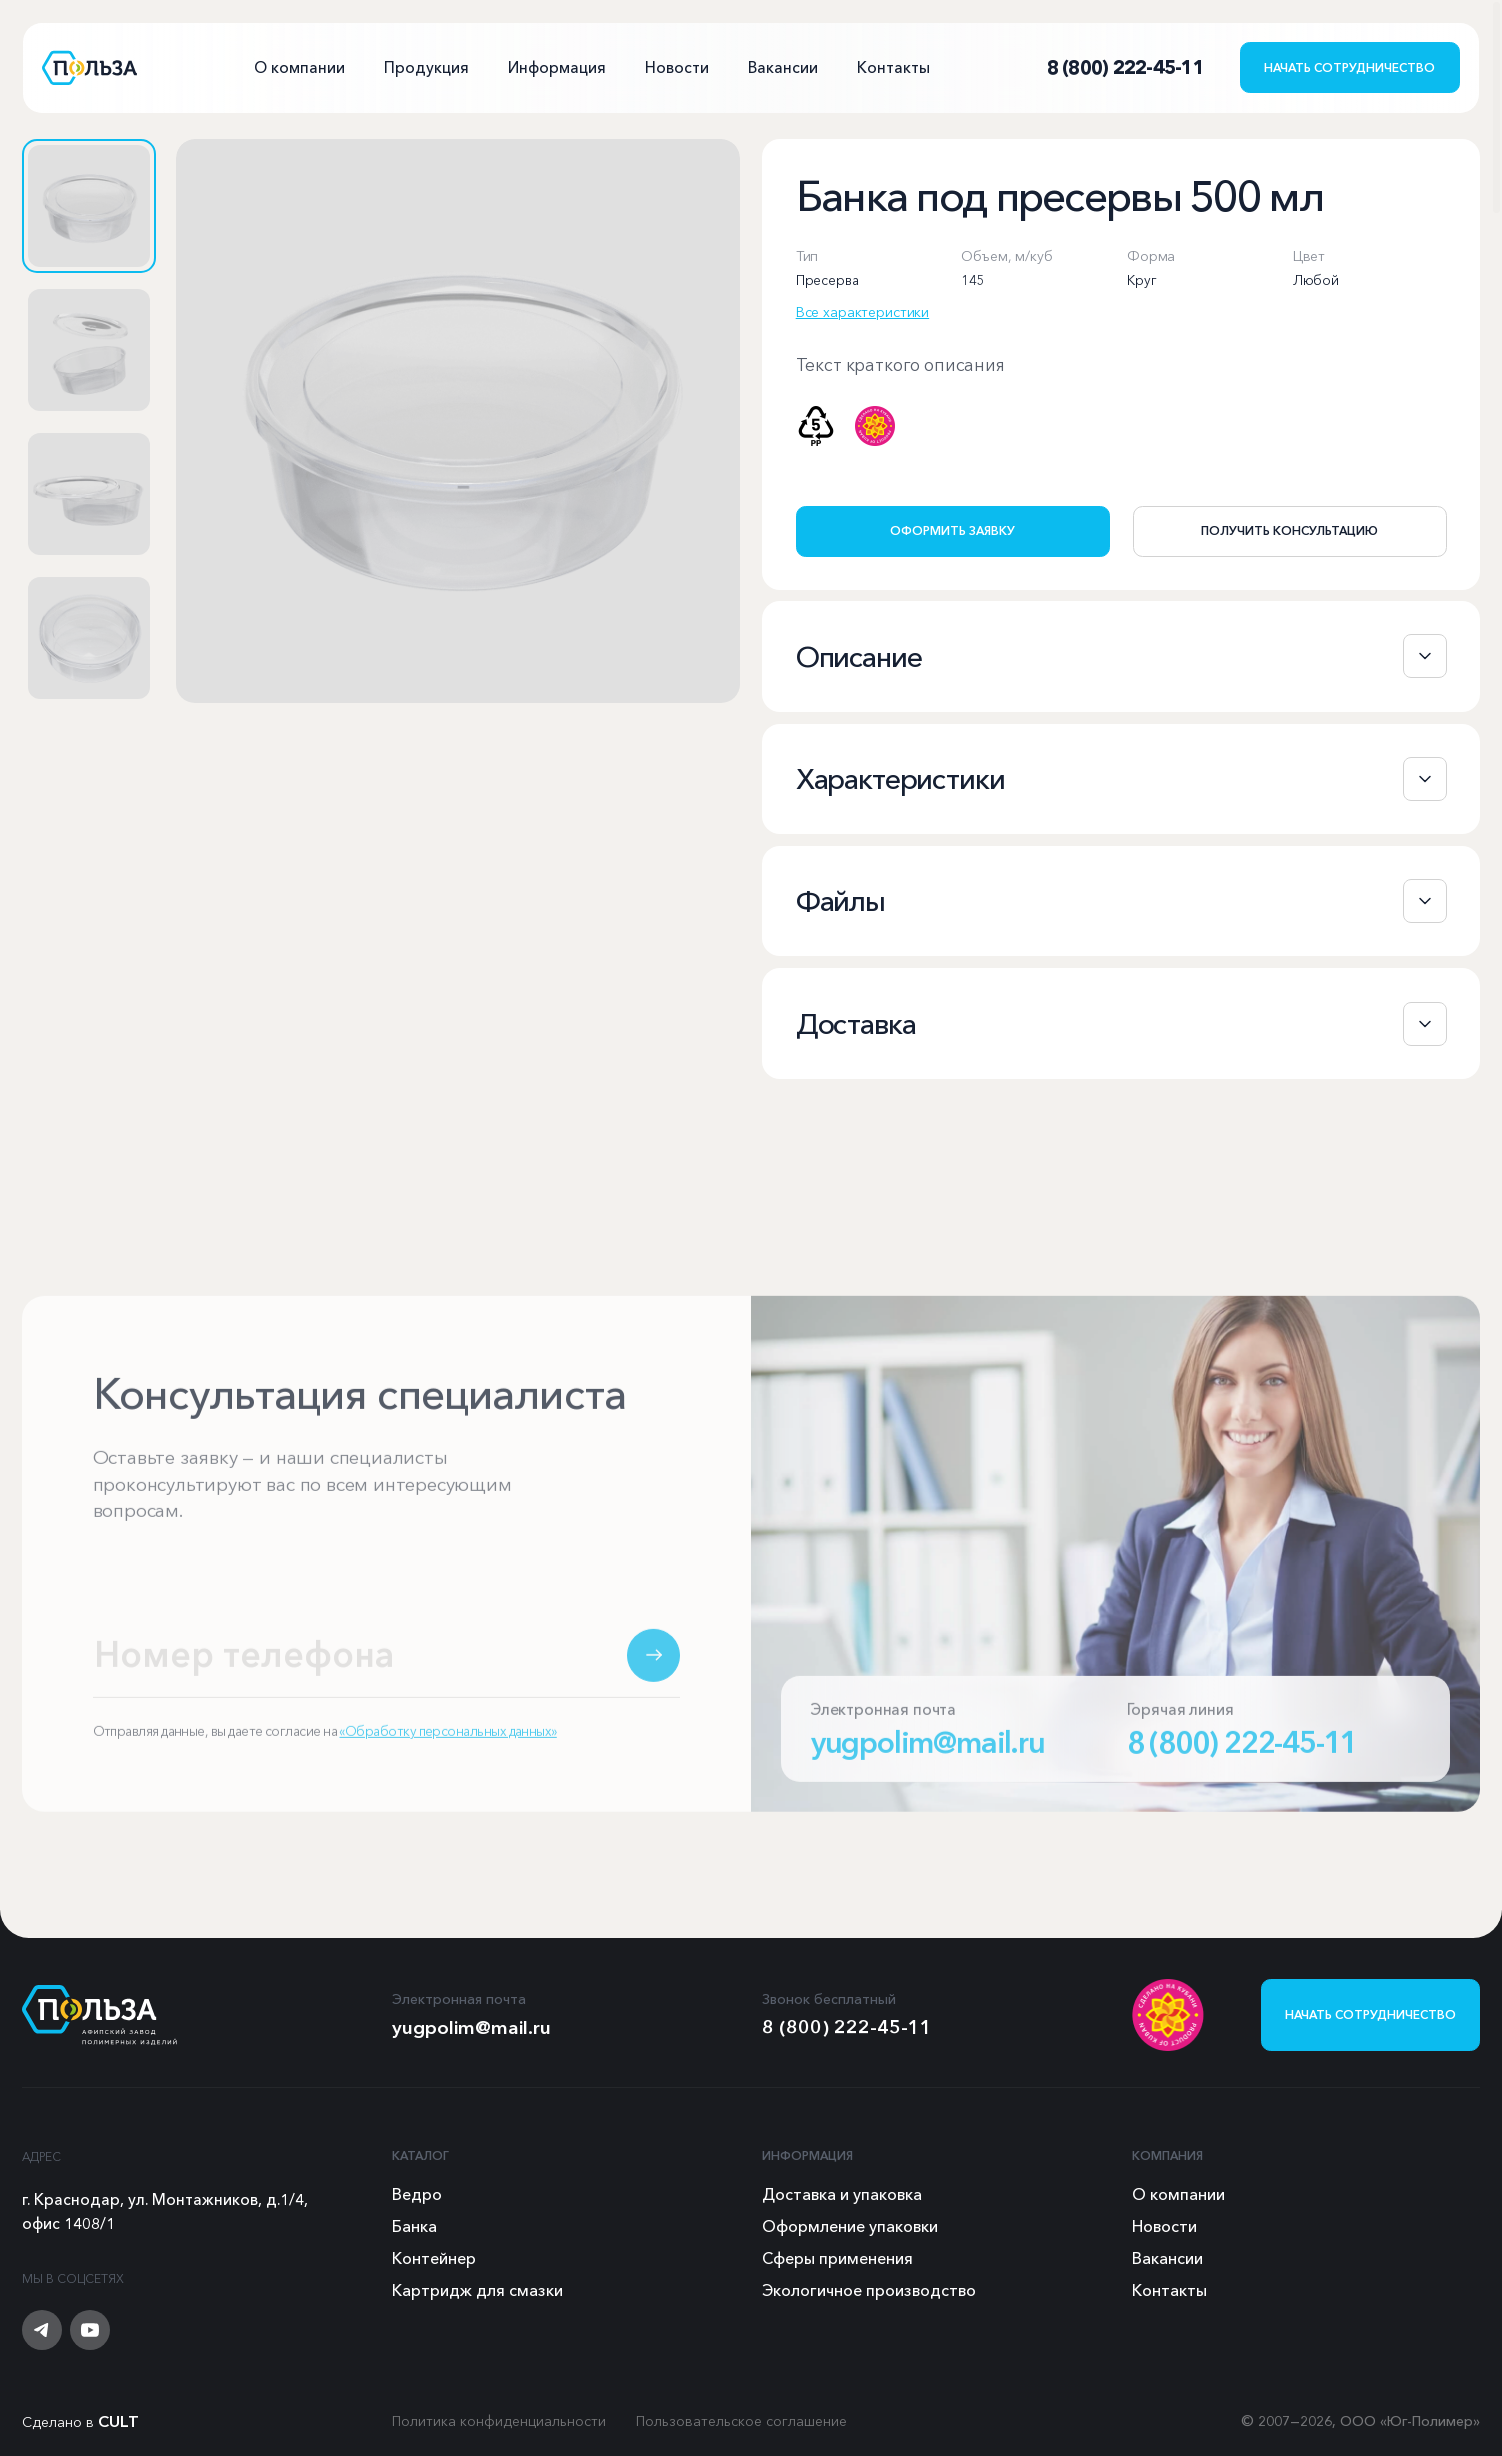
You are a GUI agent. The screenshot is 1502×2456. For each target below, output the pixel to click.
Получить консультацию (1289, 530)
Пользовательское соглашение (741, 2421)
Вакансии (783, 67)
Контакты (893, 67)
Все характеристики (862, 312)
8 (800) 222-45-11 (1242, 1763)
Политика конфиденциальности (499, 2421)
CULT (118, 2421)
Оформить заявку (952, 530)
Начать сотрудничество (1349, 67)
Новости (677, 67)
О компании (299, 67)
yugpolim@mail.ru (928, 1763)
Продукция (426, 67)
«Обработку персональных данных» (447, 1752)
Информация (557, 67)
